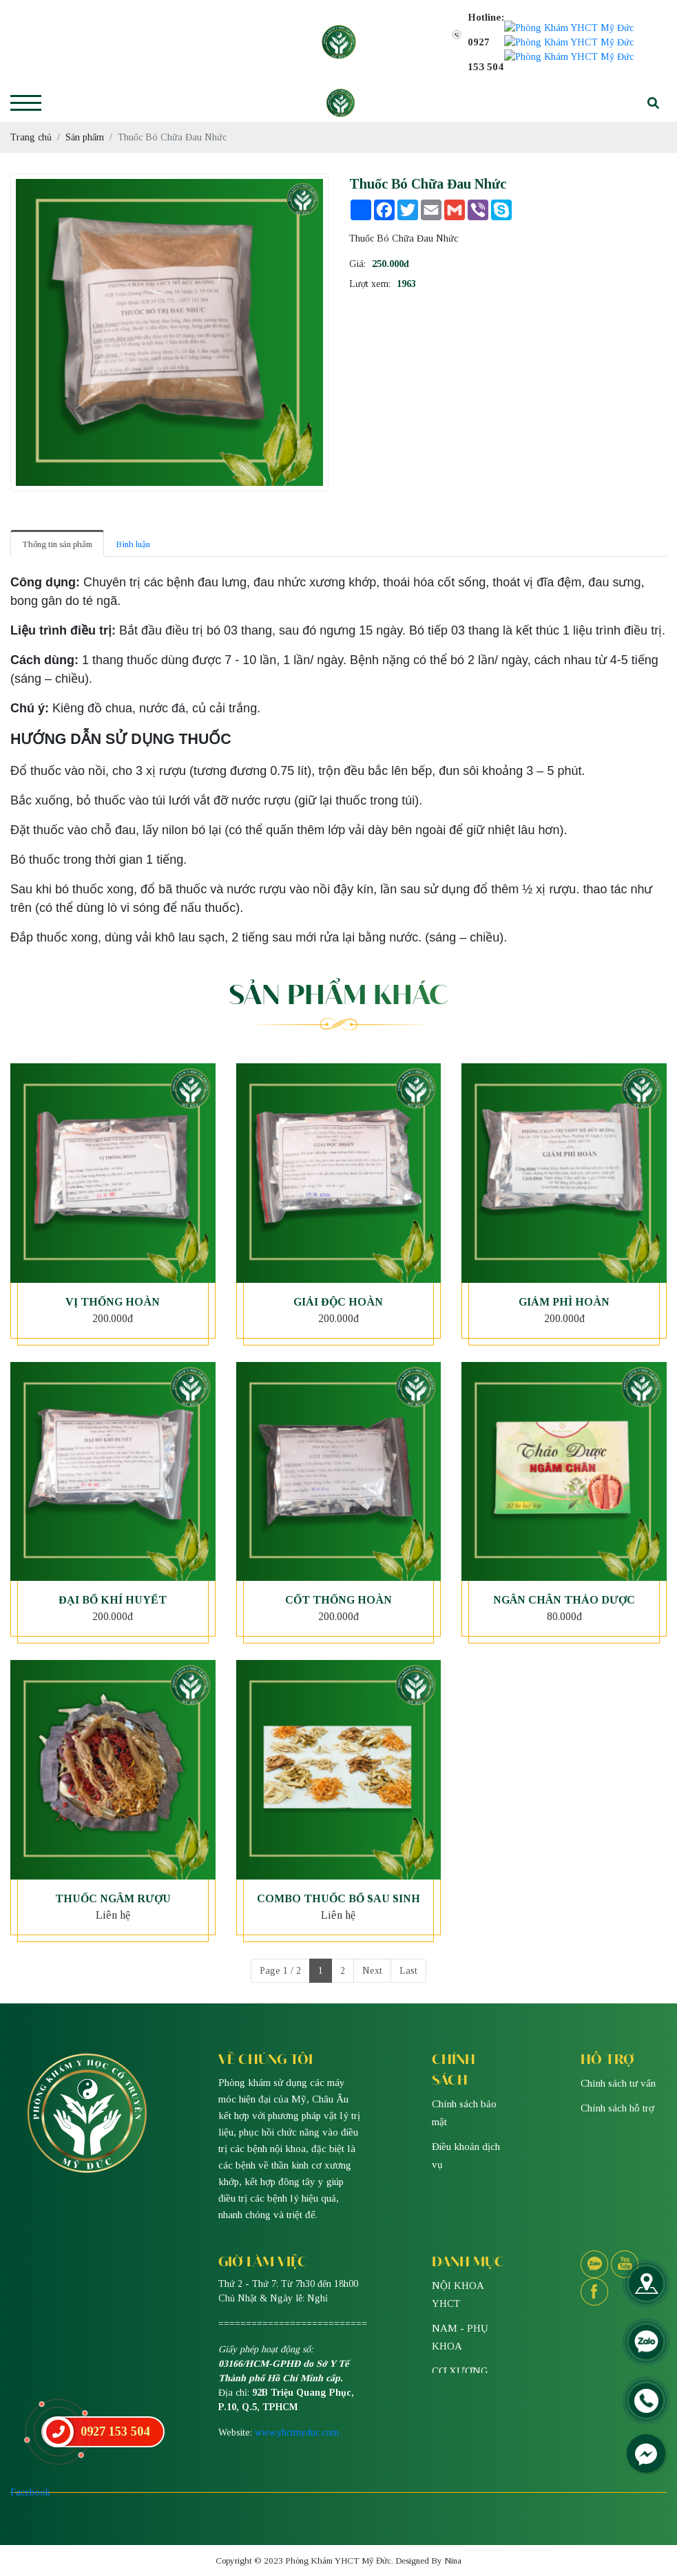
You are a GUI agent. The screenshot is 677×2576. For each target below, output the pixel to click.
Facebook (30, 2455)
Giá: (357, 227)
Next (372, 1933)
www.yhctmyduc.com (297, 2395)
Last (408, 1933)
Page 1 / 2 (280, 1933)
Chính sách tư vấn (618, 2046)
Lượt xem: (369, 247)
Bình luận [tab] (133, 507)
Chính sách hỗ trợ (617, 2070)
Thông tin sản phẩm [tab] (57, 507)
